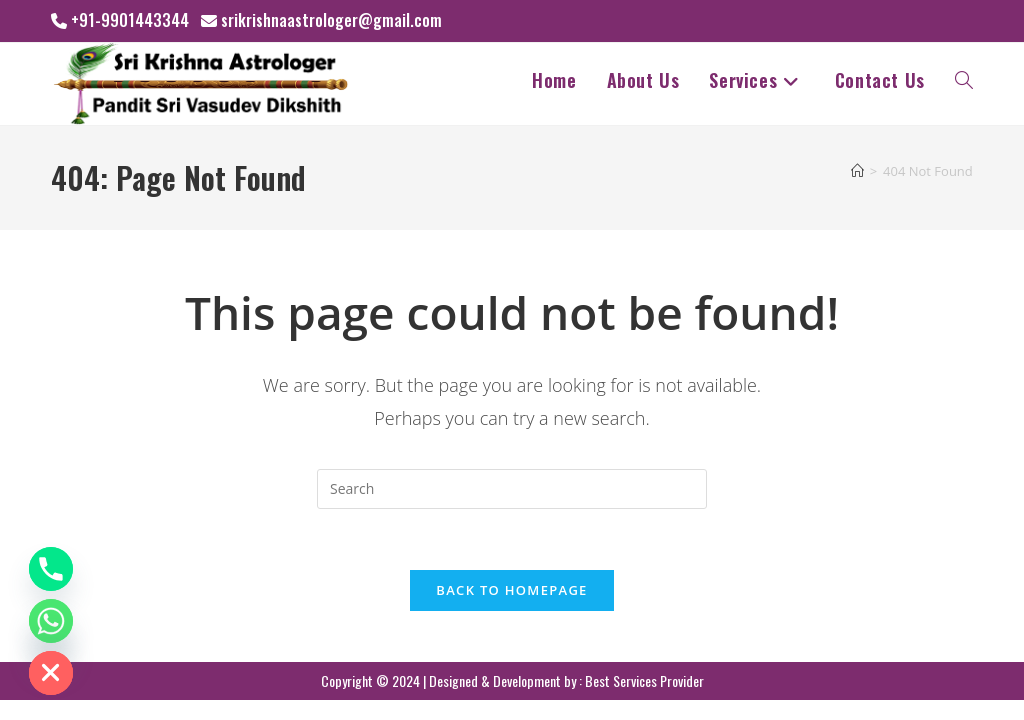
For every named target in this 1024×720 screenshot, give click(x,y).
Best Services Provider (644, 680)
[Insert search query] (512, 489)
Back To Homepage (511, 590)
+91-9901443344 (130, 20)
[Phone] (51, 569)
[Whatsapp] (51, 621)
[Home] (857, 171)
